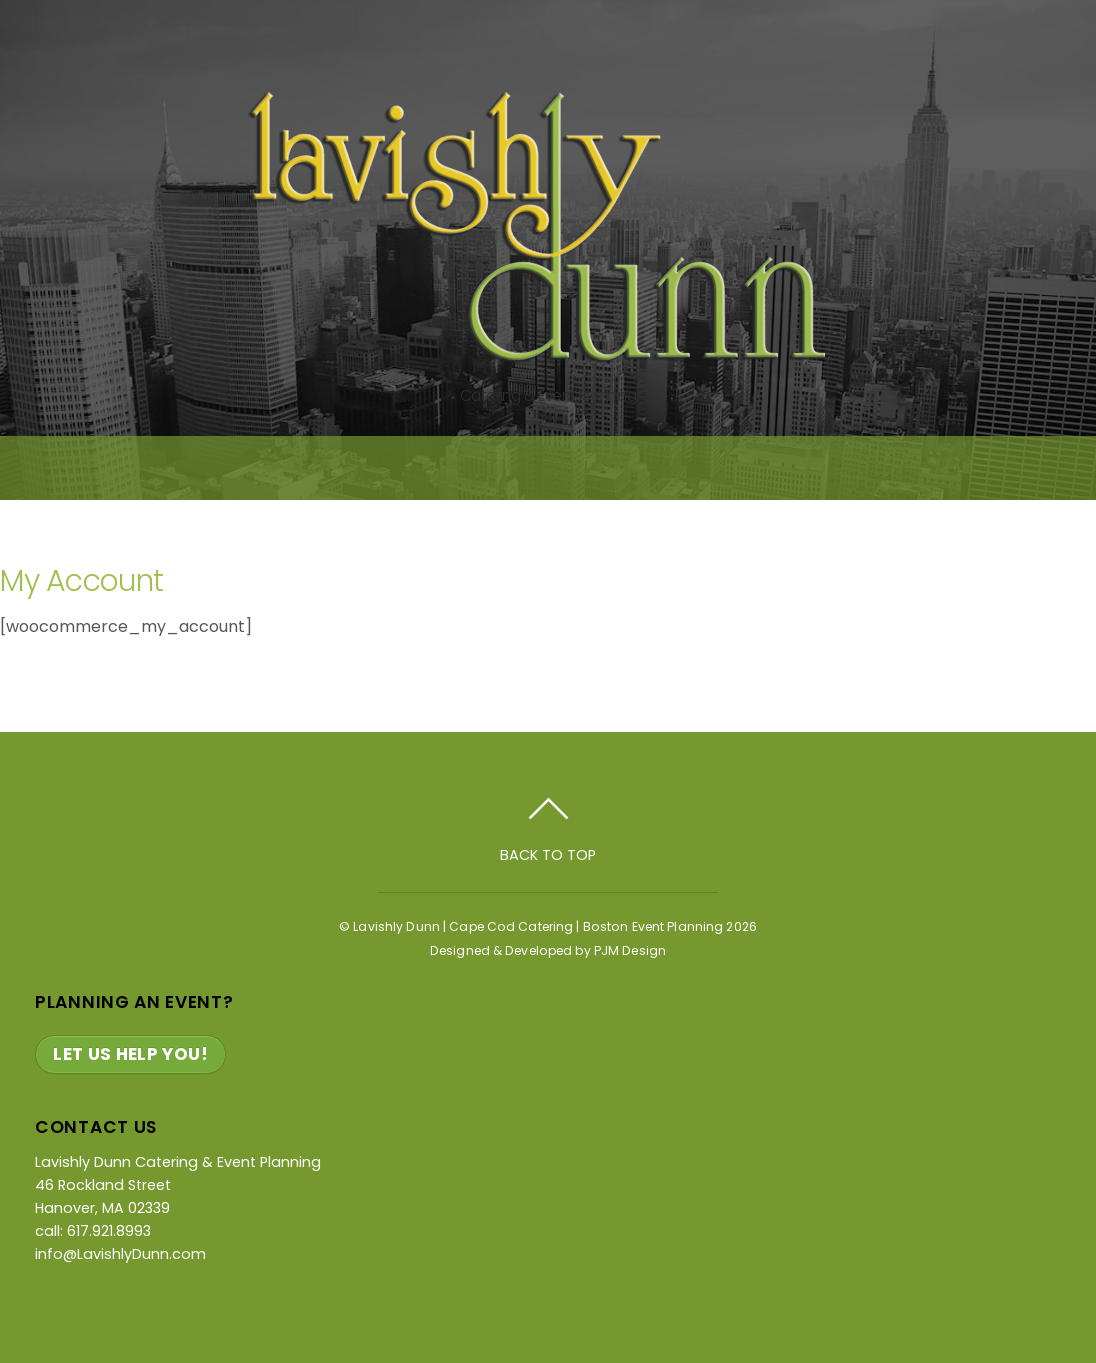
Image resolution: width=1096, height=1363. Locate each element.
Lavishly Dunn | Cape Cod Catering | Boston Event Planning (538, 926)
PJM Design (630, 950)
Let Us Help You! (130, 1054)
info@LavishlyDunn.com (120, 1254)
